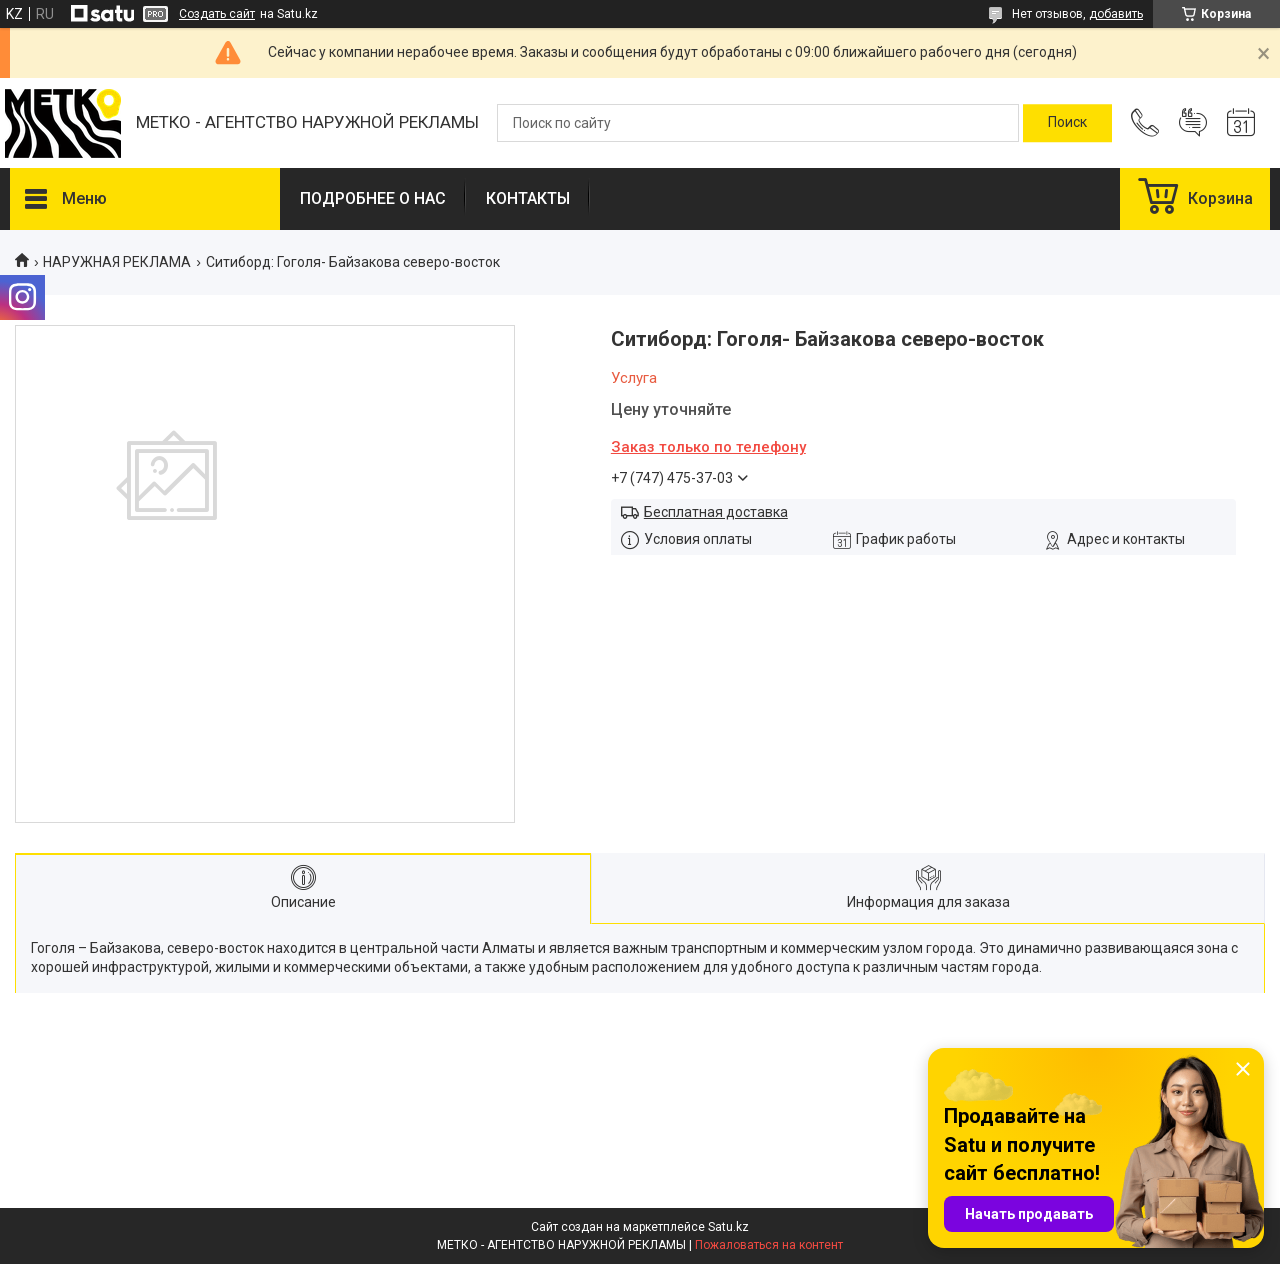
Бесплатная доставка (716, 512)
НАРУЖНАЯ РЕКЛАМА (117, 262)
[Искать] (1067, 123)
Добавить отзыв (1193, 123)
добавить (1116, 14)
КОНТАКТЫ (528, 198)
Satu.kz (728, 1227)
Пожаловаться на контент (769, 1245)
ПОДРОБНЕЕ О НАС (373, 198)
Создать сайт (217, 14)
